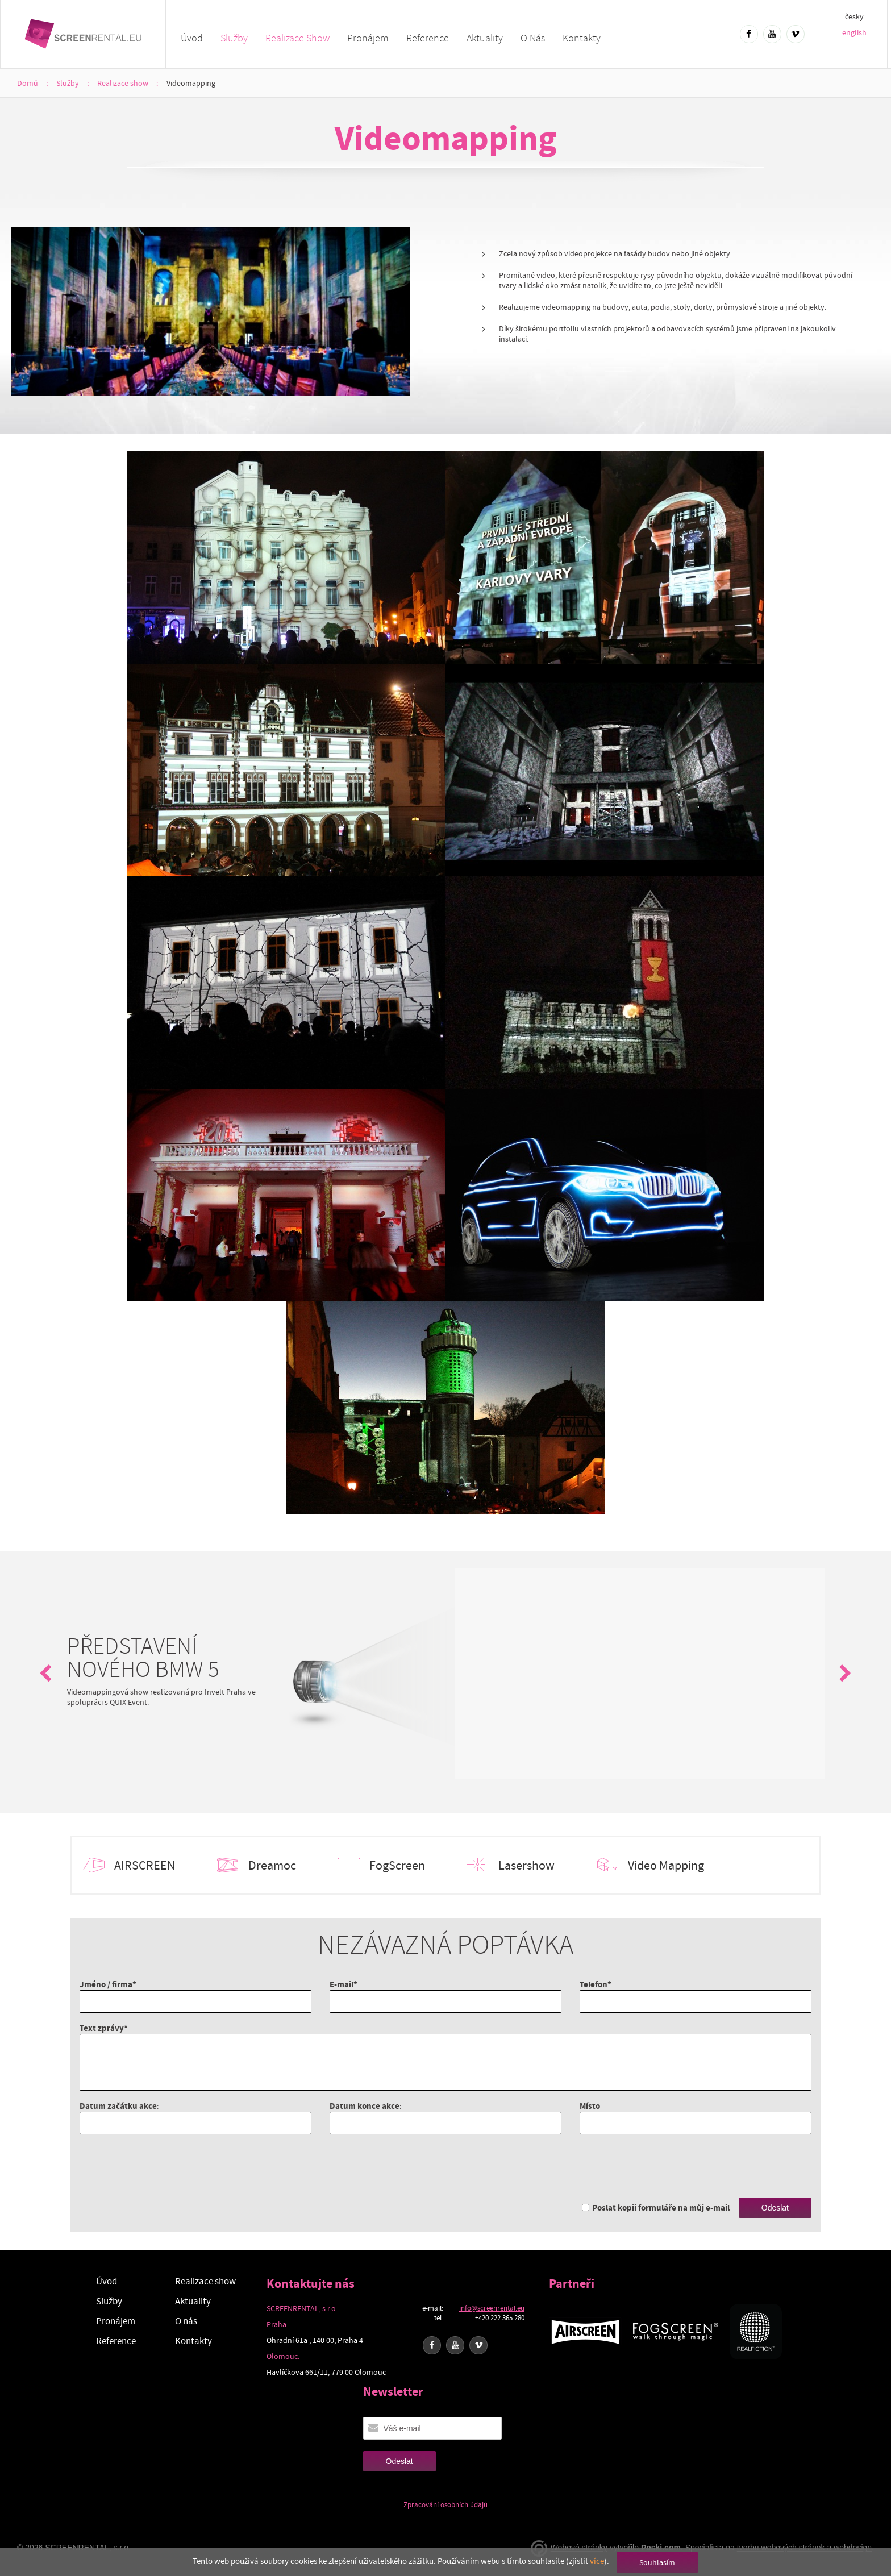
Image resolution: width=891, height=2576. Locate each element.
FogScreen (397, 1866)
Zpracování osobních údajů (445, 2505)
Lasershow (526, 1866)
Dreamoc (272, 1866)
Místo (590, 2106)
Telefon (593, 1984)
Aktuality (485, 38)
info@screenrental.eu (491, 2308)
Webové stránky (579, 2547)
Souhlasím (657, 2562)
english (854, 32)
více (597, 2561)
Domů (27, 83)
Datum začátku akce (118, 2106)
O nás (533, 38)
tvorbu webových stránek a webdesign (804, 2547)
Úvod (192, 38)
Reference (427, 38)
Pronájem (368, 38)
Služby (234, 38)
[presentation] (166, 2166)
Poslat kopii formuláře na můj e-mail (661, 2207)
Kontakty (582, 38)
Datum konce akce (364, 2106)
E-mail (341, 1984)
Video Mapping (666, 1866)
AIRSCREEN (144, 1866)
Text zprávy (102, 2028)
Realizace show (297, 38)
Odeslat (775, 2207)
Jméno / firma (106, 1984)
